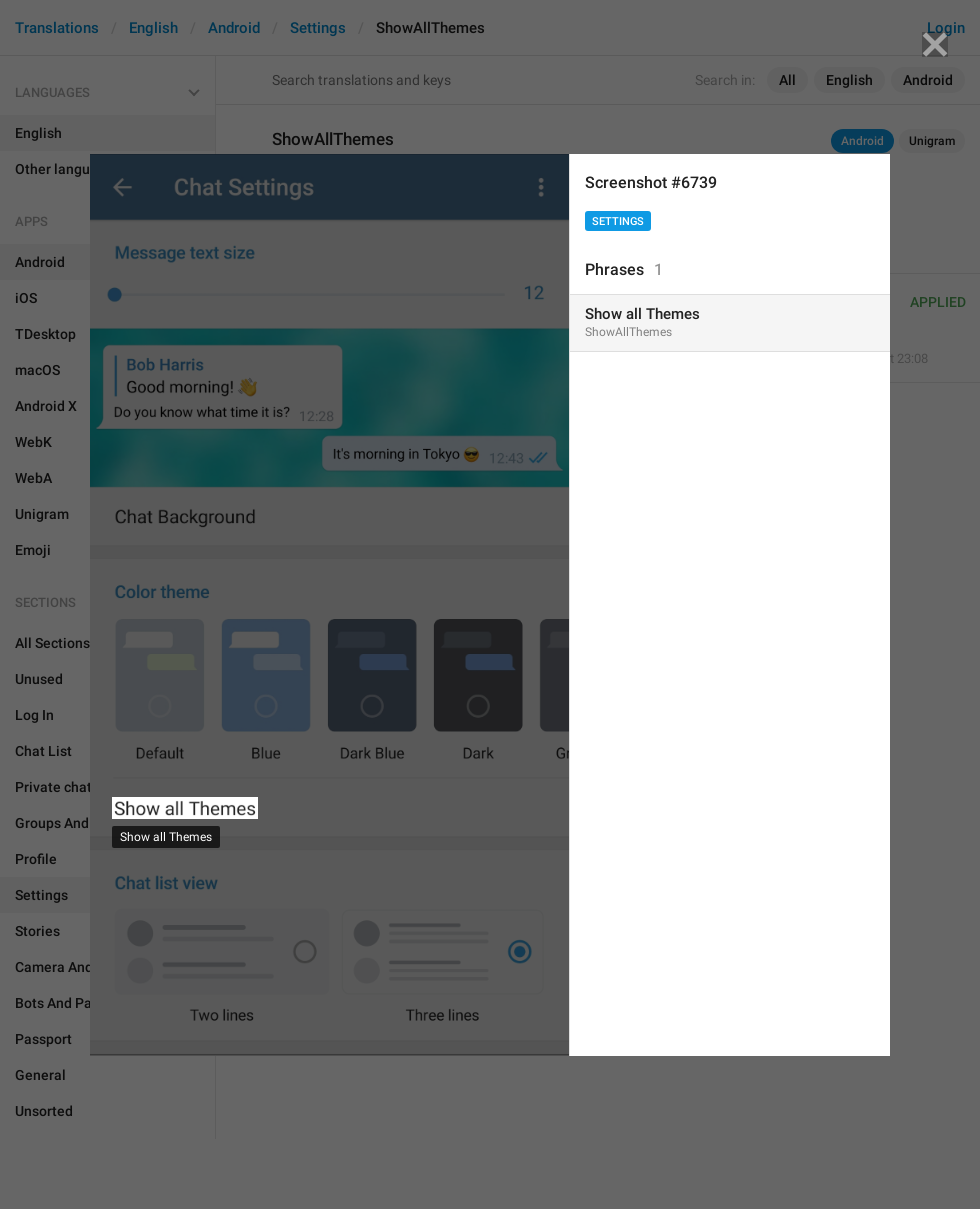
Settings (618, 221)
